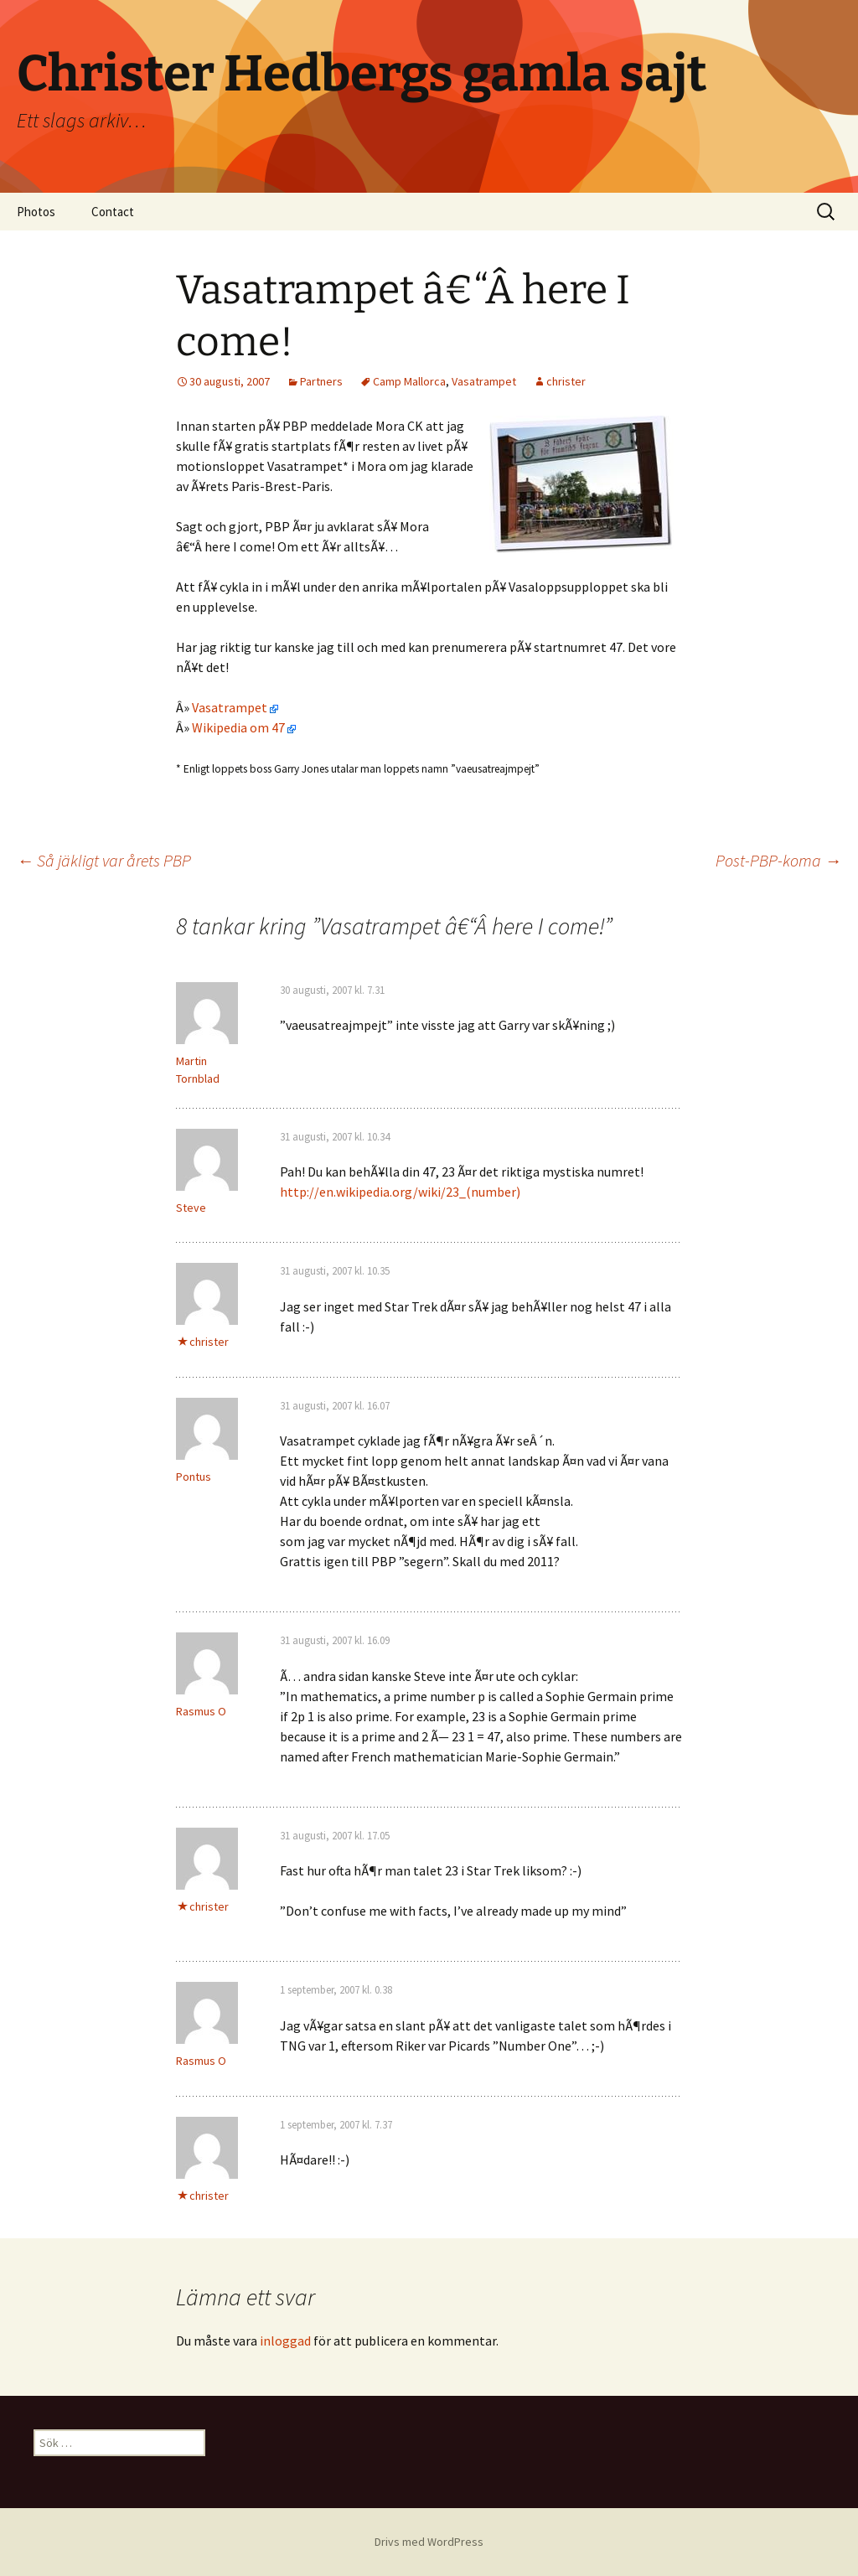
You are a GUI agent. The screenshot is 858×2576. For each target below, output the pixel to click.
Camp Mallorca (409, 381)
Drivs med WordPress (429, 2541)
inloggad (285, 2340)
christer (566, 381)
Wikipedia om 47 (244, 727)
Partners (321, 381)
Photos (36, 212)
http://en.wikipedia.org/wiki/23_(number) (400, 1191)
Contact (112, 212)
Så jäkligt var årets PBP (104, 860)
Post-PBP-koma (778, 860)
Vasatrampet (484, 381)
